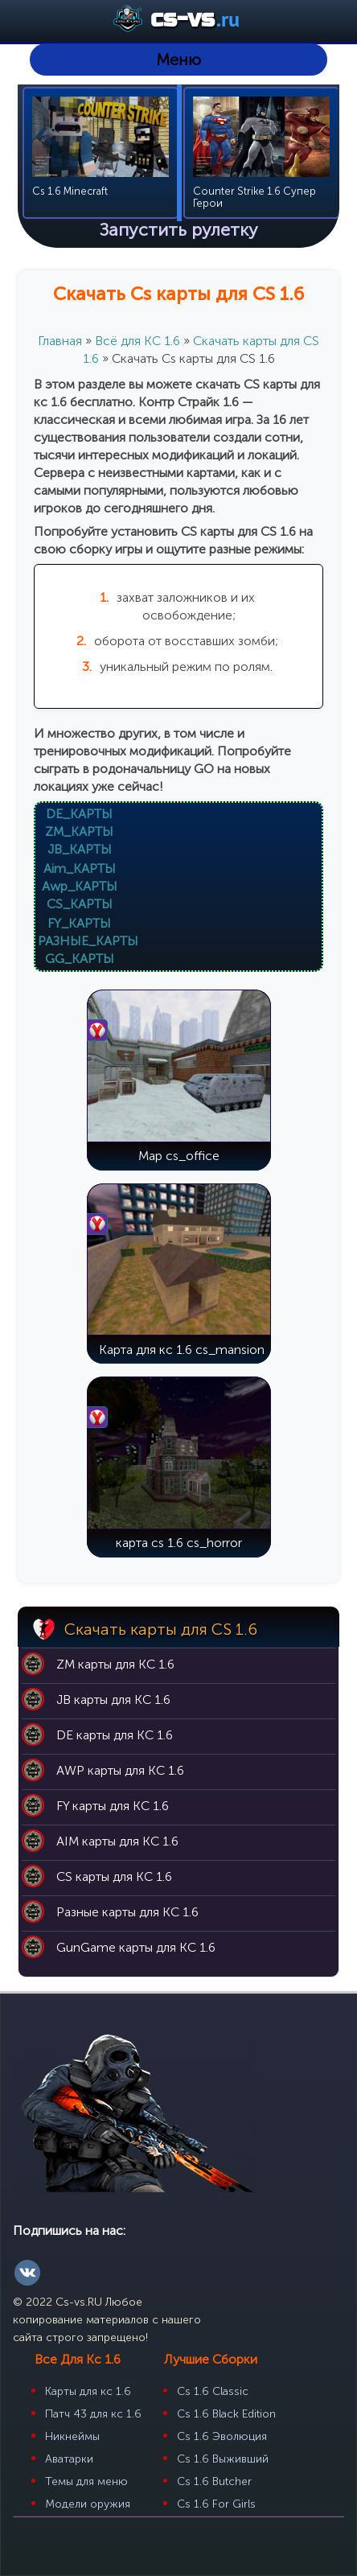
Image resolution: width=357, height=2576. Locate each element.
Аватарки (69, 2459)
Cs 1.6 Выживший (223, 2459)
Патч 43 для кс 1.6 (93, 2414)
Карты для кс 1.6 (88, 2391)
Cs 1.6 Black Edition (226, 2414)
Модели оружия (87, 2504)
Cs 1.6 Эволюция (222, 2436)
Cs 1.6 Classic (212, 2391)
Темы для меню (86, 2481)
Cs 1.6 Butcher (214, 2481)
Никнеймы (72, 2436)
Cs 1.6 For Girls (216, 2504)
